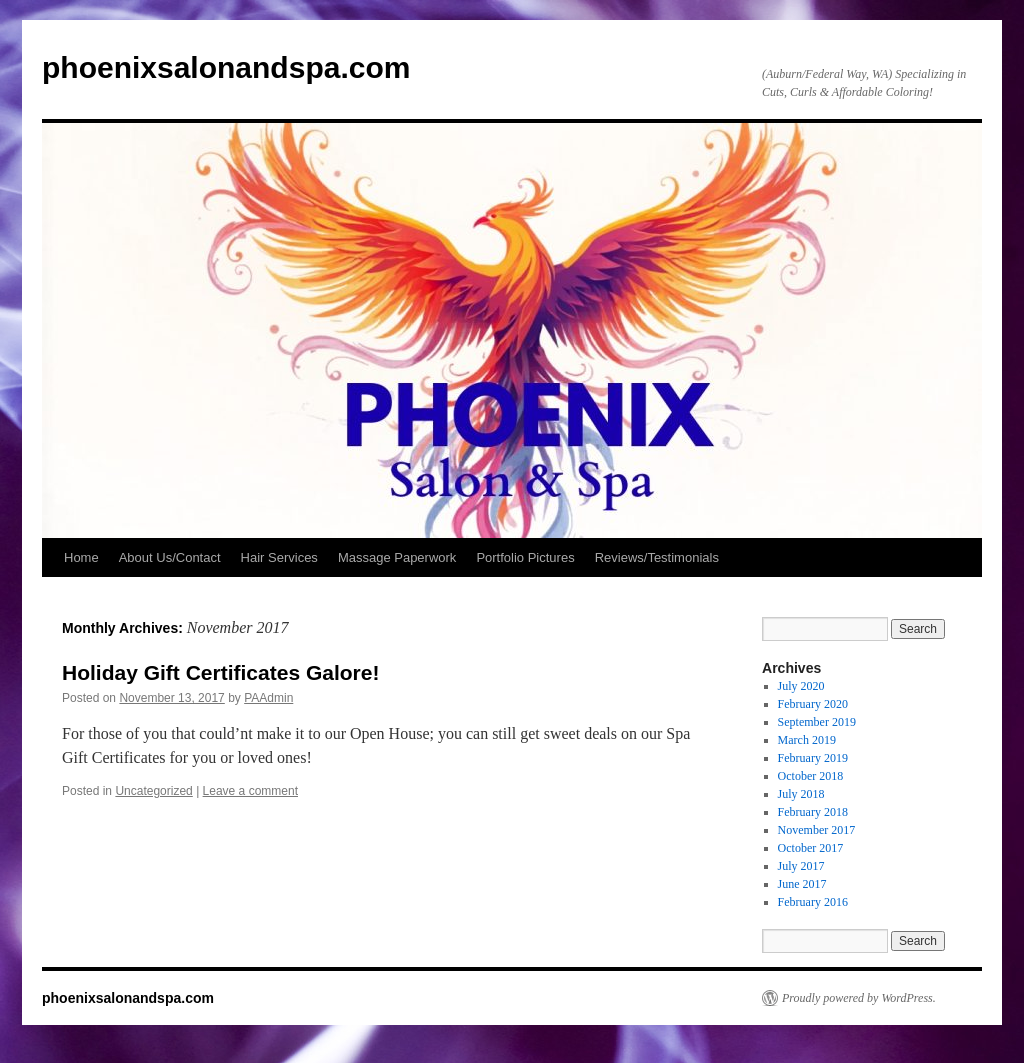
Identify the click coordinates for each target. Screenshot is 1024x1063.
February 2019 (813, 758)
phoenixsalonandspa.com (226, 67)
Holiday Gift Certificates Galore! (220, 672)
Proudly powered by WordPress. (859, 998)
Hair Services (279, 557)
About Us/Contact (170, 557)
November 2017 (817, 830)
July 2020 (801, 686)
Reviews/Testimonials (657, 557)
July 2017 (801, 866)
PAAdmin (268, 698)
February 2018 (813, 812)
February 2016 (813, 902)
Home (81, 557)
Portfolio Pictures (525, 557)
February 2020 (813, 704)
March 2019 (807, 740)
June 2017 (802, 884)
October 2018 (811, 776)
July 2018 (801, 794)
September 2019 (817, 722)
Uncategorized (153, 791)
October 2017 (811, 848)
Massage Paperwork (397, 557)
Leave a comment (250, 791)
